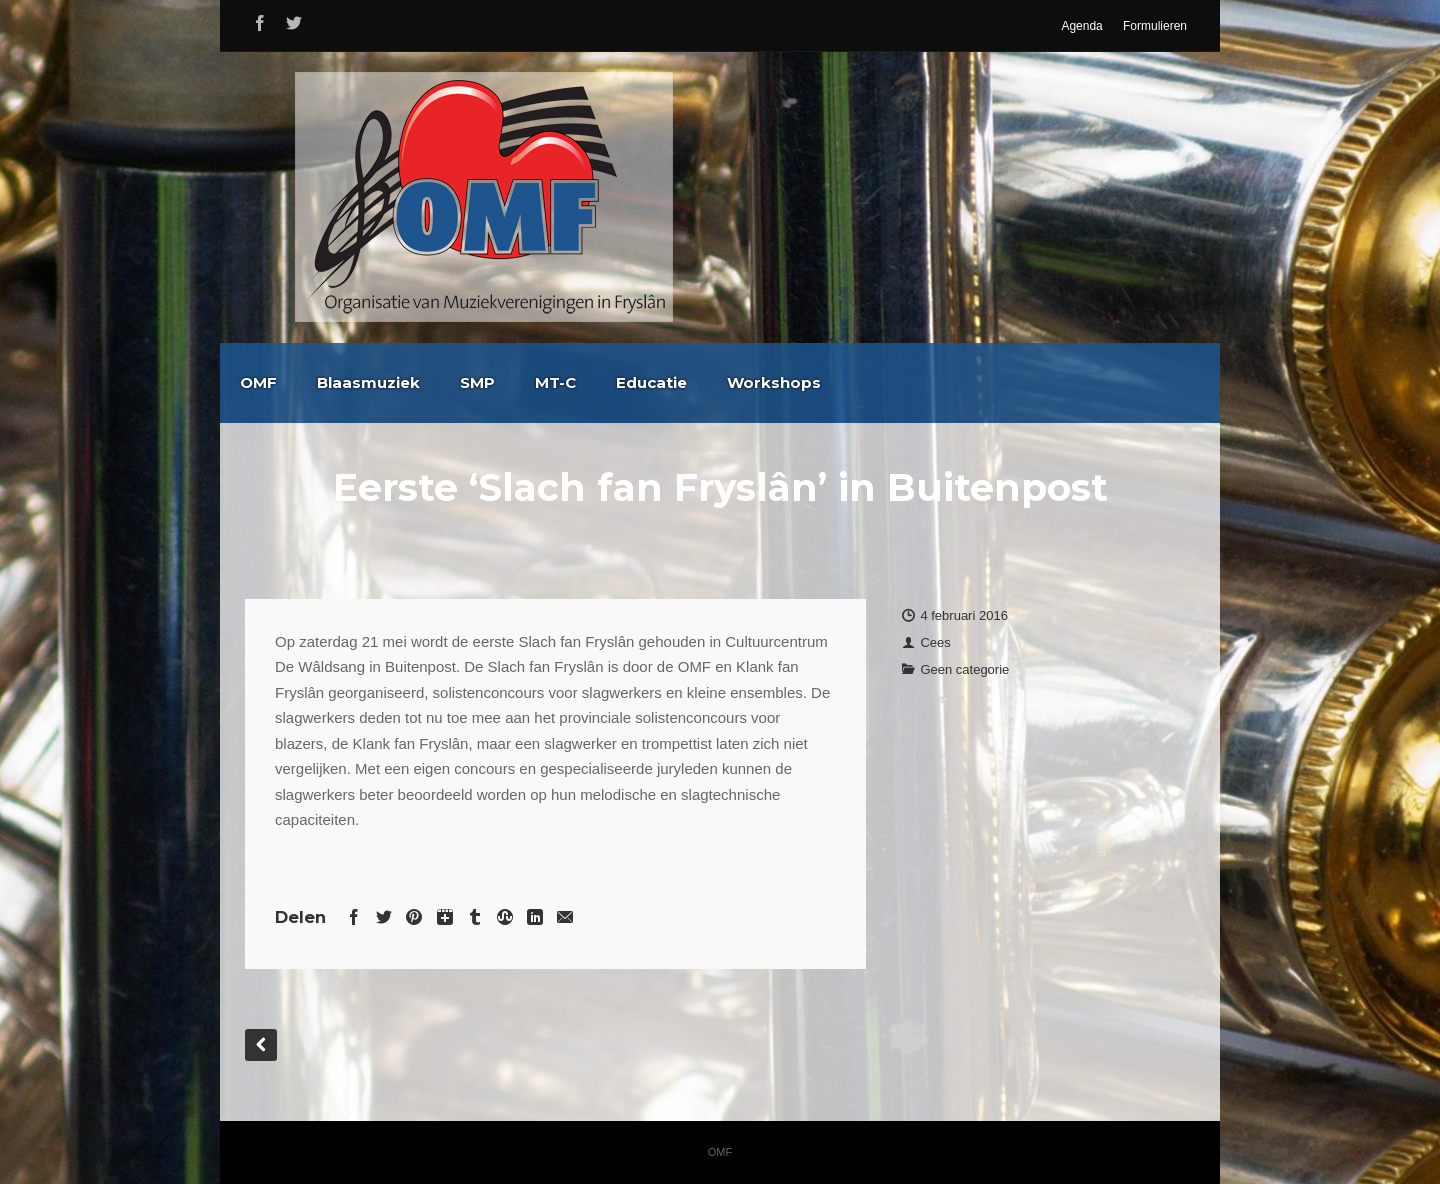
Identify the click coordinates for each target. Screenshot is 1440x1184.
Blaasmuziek (557, 382)
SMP (666, 382)
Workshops (963, 382)
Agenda (1081, 26)
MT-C (744, 382)
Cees (935, 642)
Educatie (840, 382)
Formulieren (1155, 26)
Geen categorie (964, 669)
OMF (447, 382)
